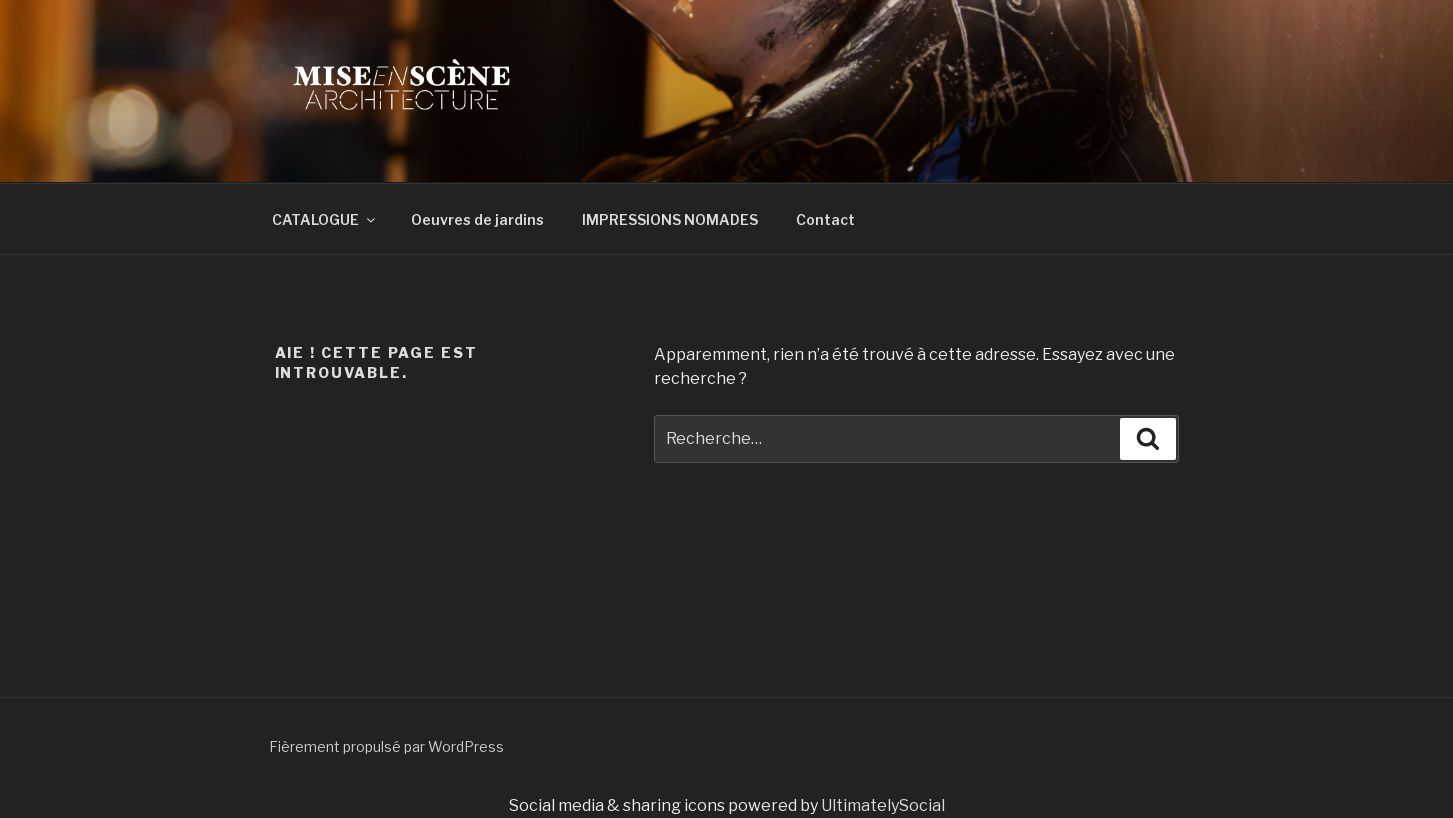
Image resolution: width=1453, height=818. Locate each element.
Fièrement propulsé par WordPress (386, 746)
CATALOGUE (325, 219)
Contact (825, 219)
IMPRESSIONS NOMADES (670, 219)
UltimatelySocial (883, 805)
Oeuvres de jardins (477, 219)
